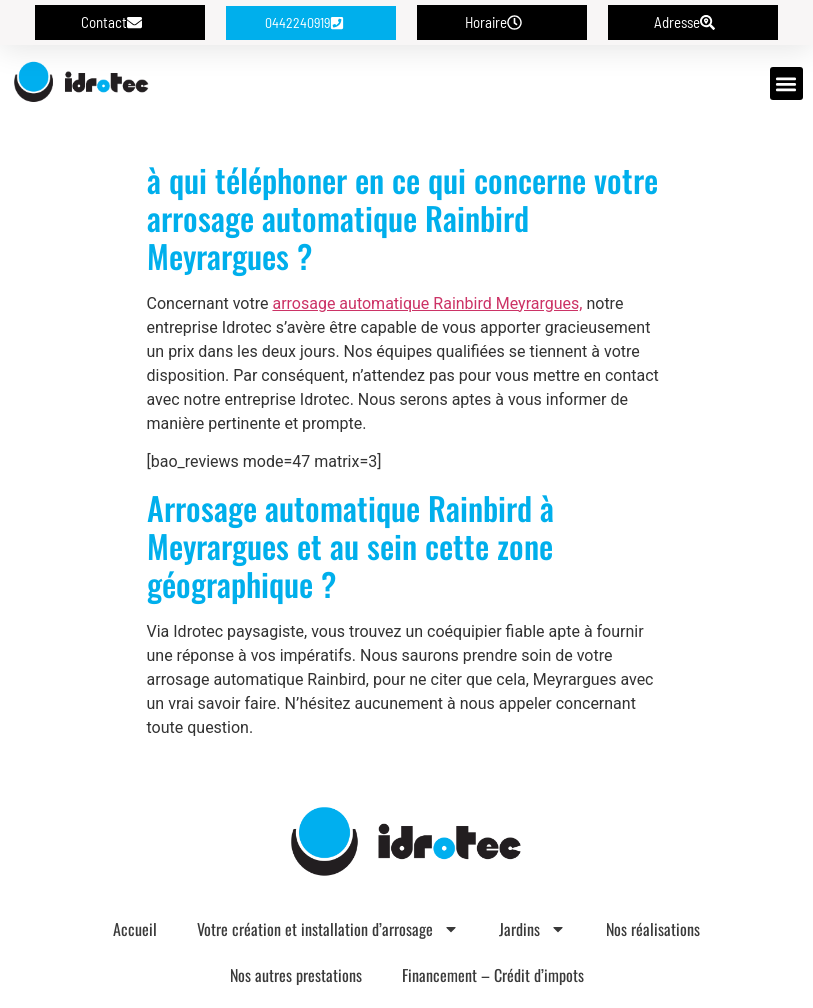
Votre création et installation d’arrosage (328, 929)
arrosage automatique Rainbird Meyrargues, (427, 303)
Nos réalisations (653, 929)
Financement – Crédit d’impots (493, 975)
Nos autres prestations (296, 975)
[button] (786, 83)
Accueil (135, 929)
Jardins (532, 929)
